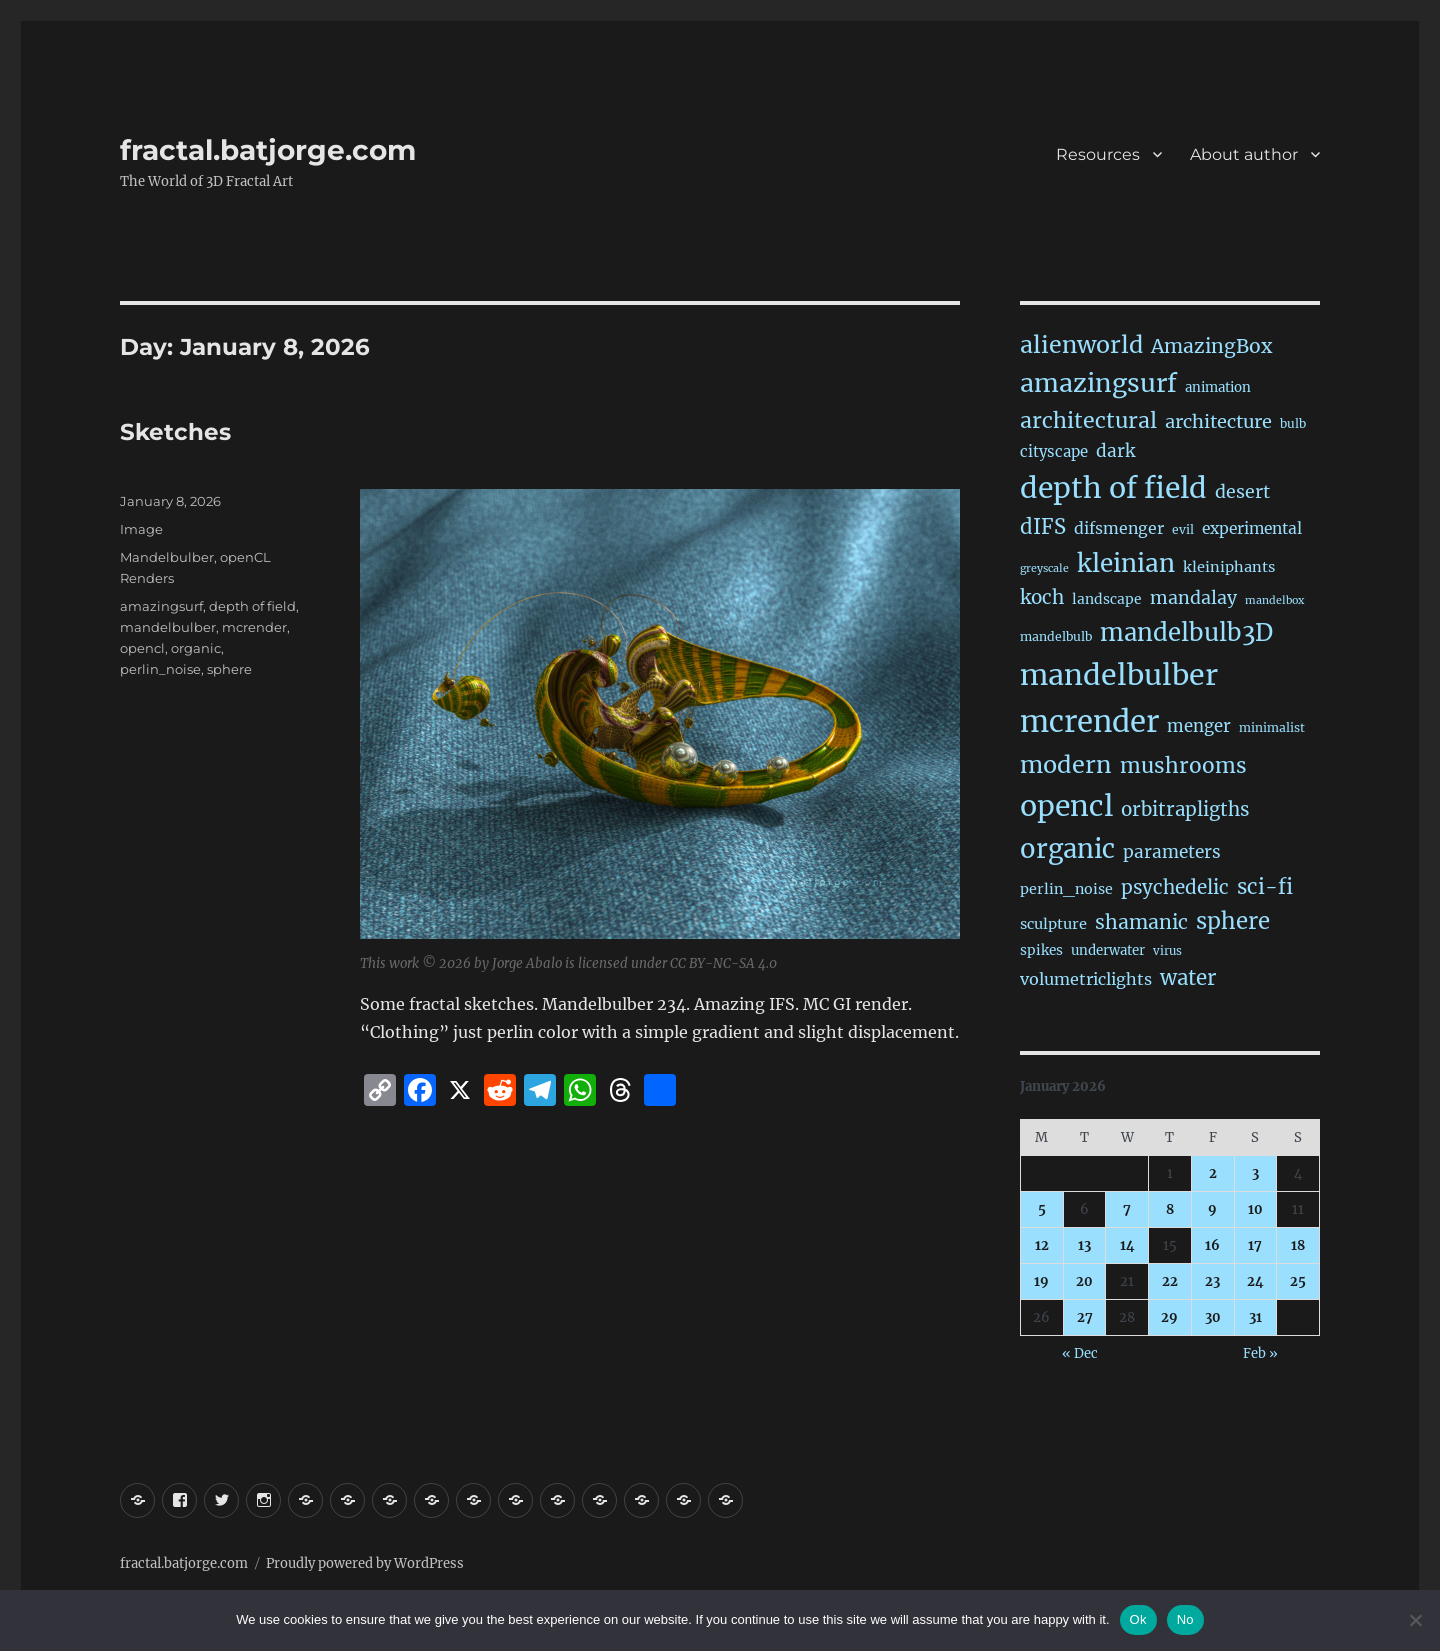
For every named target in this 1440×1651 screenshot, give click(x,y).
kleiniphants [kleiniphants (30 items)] (1229, 567)
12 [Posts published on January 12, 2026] (1042, 1245)
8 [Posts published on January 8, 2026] (1170, 1209)
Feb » (1260, 1353)
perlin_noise (160, 669)
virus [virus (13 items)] (1167, 951)
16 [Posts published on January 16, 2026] (1212, 1245)
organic (196, 648)
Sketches (175, 432)
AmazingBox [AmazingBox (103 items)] (1211, 346)
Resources (1098, 154)
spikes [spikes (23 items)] (1041, 950)
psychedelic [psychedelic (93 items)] (1175, 887)
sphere (229, 669)
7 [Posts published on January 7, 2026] (1127, 1209)
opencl (142, 648)
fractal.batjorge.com (268, 150)
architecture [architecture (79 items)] (1218, 421)
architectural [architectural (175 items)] (1088, 420)
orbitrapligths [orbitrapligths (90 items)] (1185, 809)
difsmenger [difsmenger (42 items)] (1119, 528)
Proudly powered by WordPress (365, 1563)
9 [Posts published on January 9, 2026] (1212, 1209)
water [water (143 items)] (1188, 978)
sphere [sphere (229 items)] (1233, 921)
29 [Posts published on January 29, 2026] (1169, 1317)
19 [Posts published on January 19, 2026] (1041, 1281)
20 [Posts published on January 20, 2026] (1084, 1281)
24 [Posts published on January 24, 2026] (1255, 1281)
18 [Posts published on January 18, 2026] (1298, 1245)
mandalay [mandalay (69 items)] (1193, 598)
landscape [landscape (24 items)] (1107, 599)
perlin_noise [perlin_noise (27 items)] (1066, 889)
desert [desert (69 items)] (1242, 492)
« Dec (1080, 1353)
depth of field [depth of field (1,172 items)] (1113, 488)
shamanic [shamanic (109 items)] (1141, 922)
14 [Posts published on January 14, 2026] (1127, 1245)
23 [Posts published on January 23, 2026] (1212, 1281)
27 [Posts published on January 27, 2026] (1085, 1317)
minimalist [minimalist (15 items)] (1272, 727)
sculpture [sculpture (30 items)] (1053, 924)
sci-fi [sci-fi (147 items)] (1265, 887)
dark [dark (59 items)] (1115, 451)
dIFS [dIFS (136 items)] (1043, 527)
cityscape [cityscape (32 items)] (1054, 451)
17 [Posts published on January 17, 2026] (1255, 1245)
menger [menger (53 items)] (1199, 726)
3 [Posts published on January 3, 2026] (1255, 1173)
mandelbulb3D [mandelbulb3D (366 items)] (1186, 632)
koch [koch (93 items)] (1042, 597)
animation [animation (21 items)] (1218, 387)
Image (141, 529)
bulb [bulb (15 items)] (1293, 423)
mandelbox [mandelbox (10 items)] (1274, 600)
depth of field (252, 606)
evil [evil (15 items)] (1183, 529)
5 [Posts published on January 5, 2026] (1042, 1209)
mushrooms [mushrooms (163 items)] (1183, 765)
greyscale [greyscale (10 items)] (1044, 568)
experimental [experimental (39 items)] (1252, 528)
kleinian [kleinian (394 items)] (1126, 563)
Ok (1138, 1619)
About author (1244, 154)
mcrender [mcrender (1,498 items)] (1089, 721)
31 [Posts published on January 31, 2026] (1255, 1317)
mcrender (254, 627)
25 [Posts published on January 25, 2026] (1298, 1281)
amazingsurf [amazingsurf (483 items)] (1098, 383)
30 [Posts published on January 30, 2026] (1213, 1317)
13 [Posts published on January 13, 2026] (1084, 1245)
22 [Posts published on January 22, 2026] (1170, 1281)
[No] (1415, 1620)
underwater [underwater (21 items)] (1108, 950)
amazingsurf (161, 606)
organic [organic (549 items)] (1067, 849)
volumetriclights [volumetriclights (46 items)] (1086, 979)
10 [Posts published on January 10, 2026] (1255, 1209)
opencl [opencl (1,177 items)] (1066, 806)
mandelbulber (168, 627)
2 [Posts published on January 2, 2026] (1213, 1173)
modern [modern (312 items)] (1066, 764)
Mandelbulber (167, 557)
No (1185, 1619)
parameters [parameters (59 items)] (1172, 852)
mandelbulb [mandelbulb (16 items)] (1056, 636)
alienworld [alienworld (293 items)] (1081, 344)
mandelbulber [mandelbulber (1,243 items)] (1119, 675)
